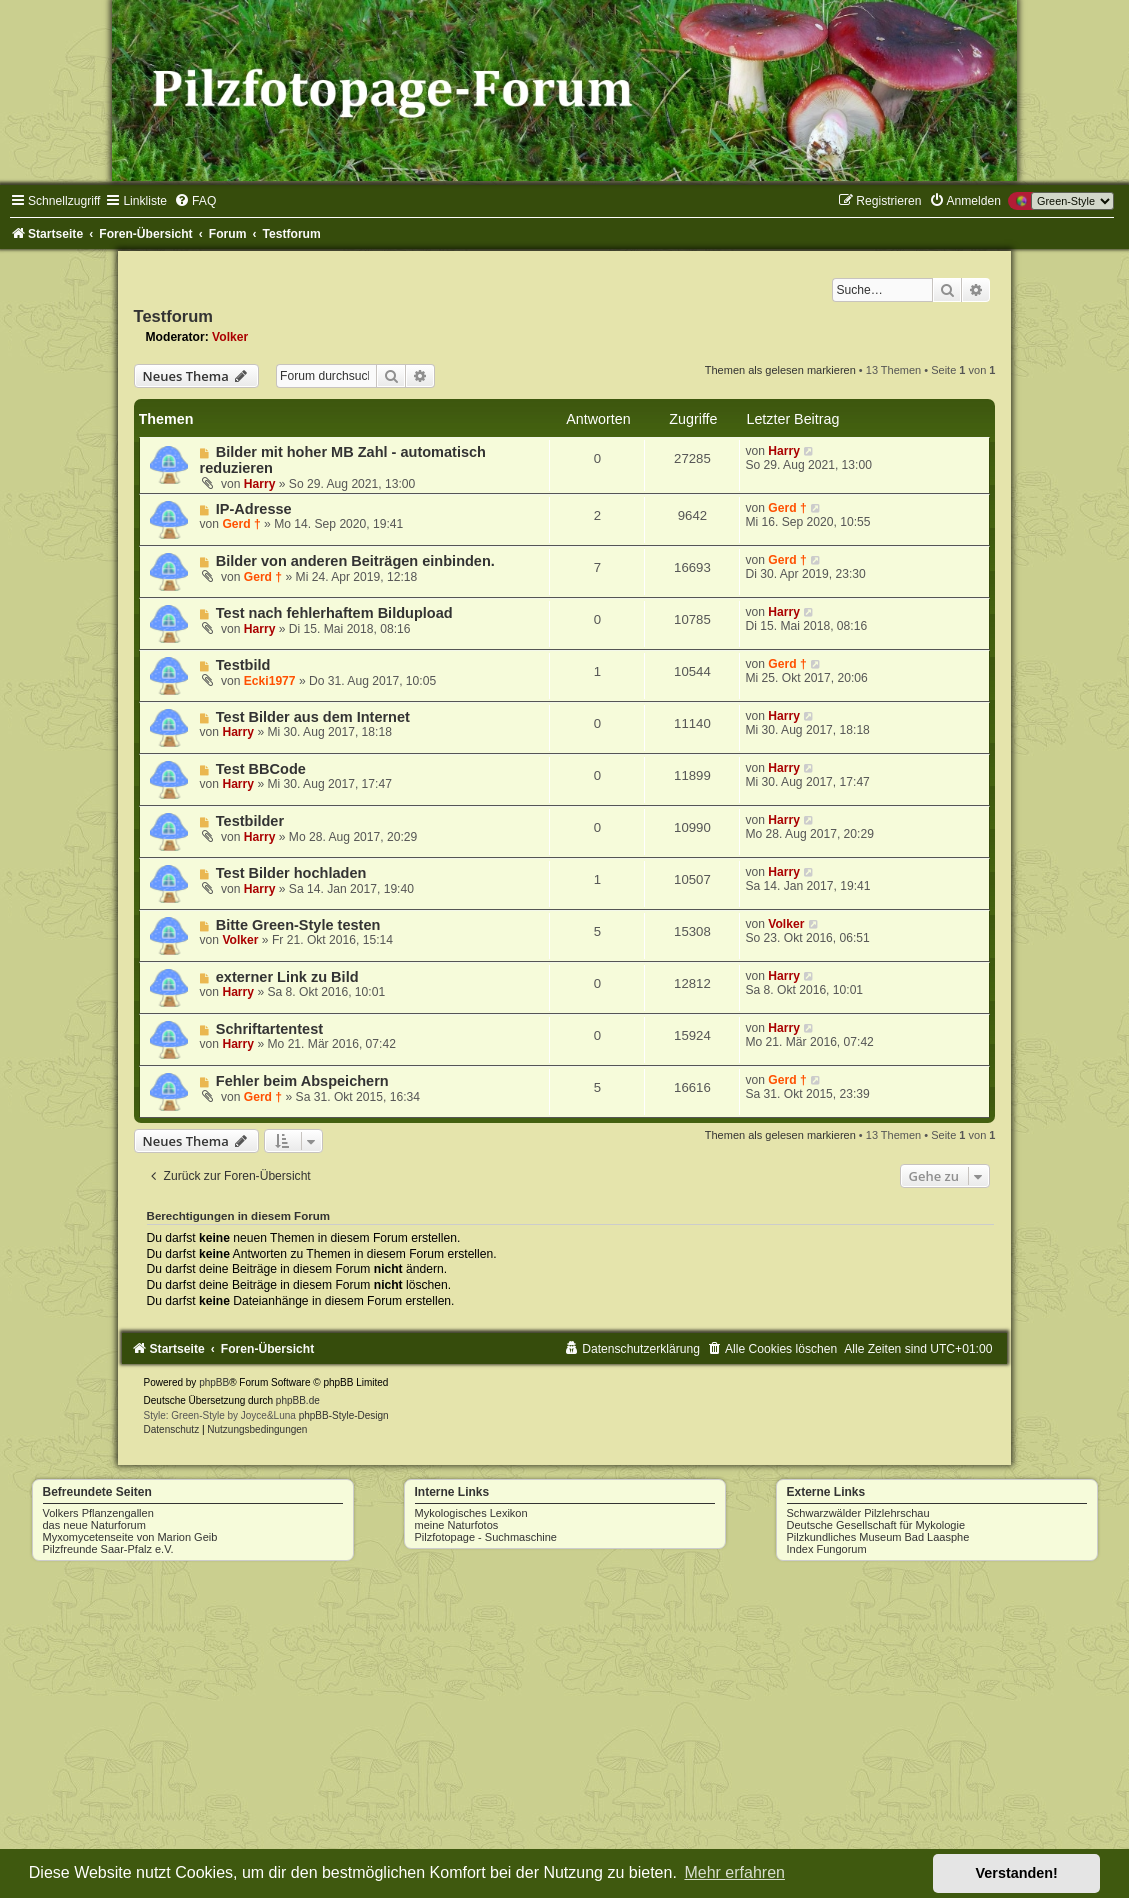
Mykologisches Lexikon (471, 1513)
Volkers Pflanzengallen (98, 1513)
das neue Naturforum (94, 1525)
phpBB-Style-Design (344, 1415)
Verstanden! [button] (1017, 1873)
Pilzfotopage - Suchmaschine (486, 1537)
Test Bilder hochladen (291, 873)
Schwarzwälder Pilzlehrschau (858, 1513)
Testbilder (250, 821)
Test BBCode (261, 769)
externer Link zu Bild (287, 977)
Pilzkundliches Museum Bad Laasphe (878, 1537)
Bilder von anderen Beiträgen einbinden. (355, 561)
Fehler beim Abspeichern (302, 1081)
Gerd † (241, 524)
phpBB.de (298, 1400)
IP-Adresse (254, 509)
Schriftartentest (269, 1029)
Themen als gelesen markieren (780, 370)
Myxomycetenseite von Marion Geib (130, 1537)
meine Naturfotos (457, 1525)
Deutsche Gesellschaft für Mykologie (876, 1525)
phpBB (214, 1382)
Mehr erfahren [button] (734, 1872)
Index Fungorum (827, 1549)
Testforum (173, 316)
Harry (260, 484)
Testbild (243, 665)
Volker (230, 337)
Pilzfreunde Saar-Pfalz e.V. (108, 1549)
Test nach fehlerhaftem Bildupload (334, 613)
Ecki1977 (270, 681)
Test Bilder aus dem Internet (313, 717)
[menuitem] (195, 201)
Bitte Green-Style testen (298, 925)
